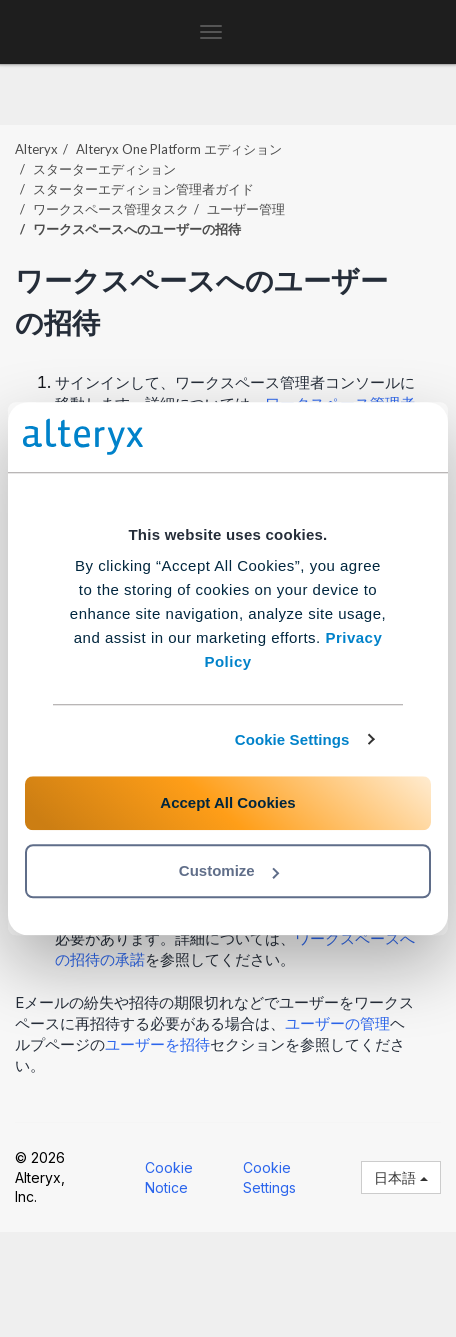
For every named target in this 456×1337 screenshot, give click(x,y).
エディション (179, 149)
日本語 (401, 1177)
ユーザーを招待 (157, 1044)
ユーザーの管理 (337, 1023)
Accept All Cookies (227, 802)
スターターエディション (104, 169)
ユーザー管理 (246, 209)
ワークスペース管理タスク (111, 209)
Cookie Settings (292, 739)
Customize (229, 870)
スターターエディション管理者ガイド (143, 189)
